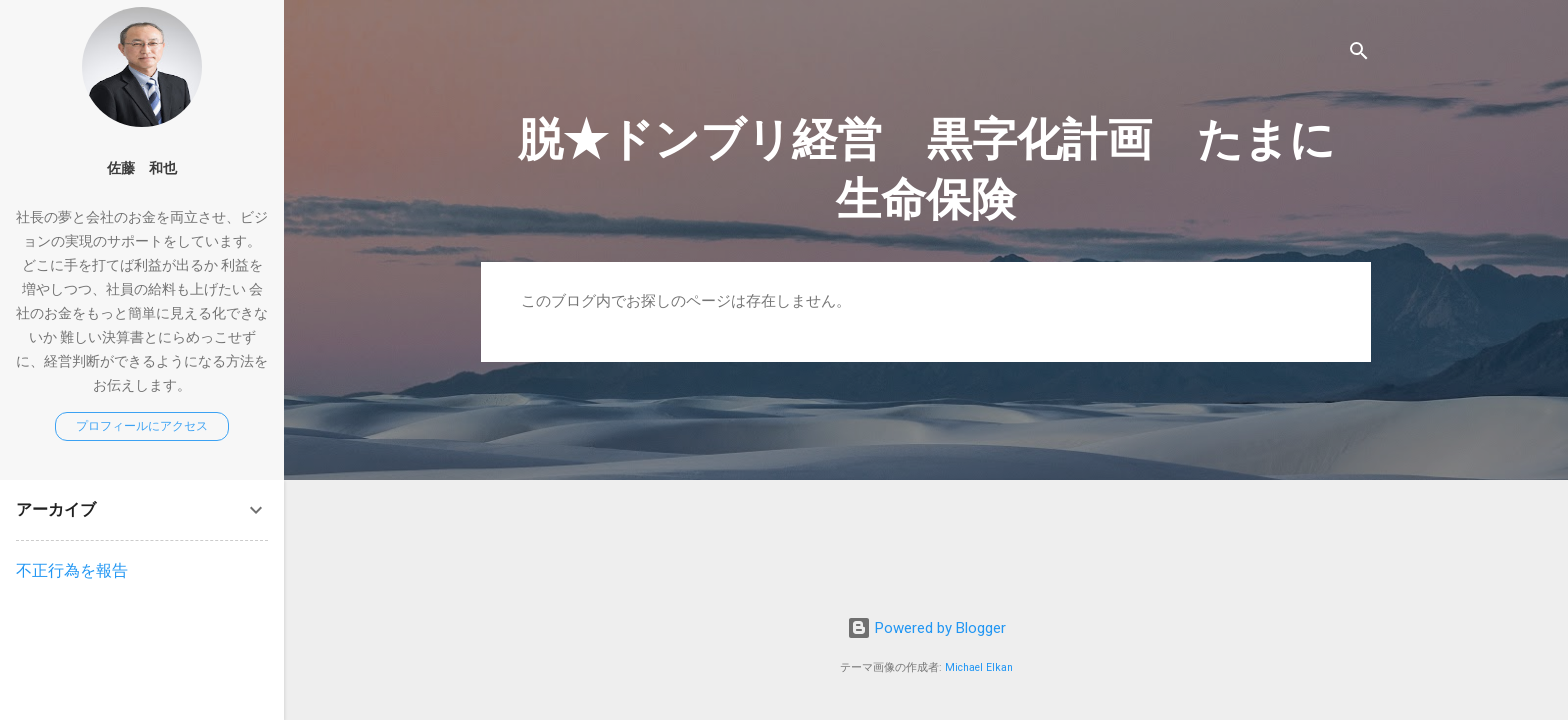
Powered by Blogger (926, 628)
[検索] (1359, 54)
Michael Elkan (979, 667)
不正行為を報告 (72, 570)
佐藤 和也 (142, 168)
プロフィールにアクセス (142, 426)
